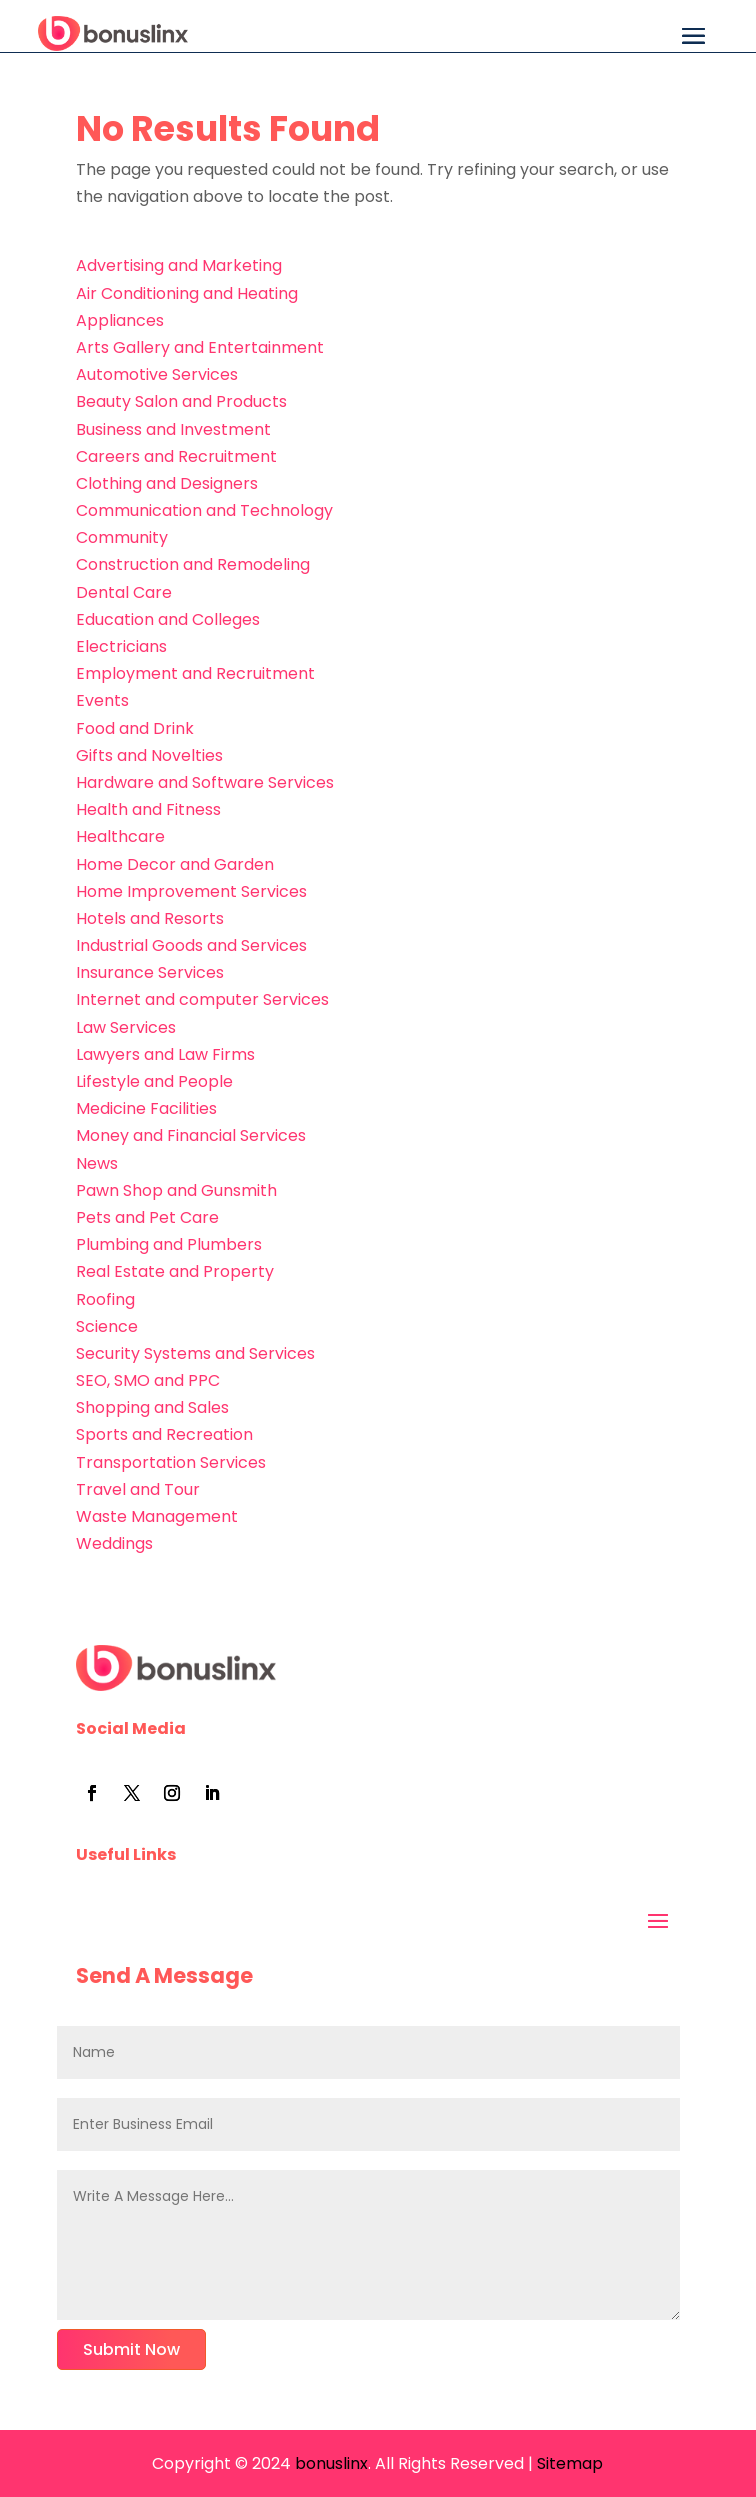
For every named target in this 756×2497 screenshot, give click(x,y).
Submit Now (131, 2349)
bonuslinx (329, 2463)
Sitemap (570, 2463)
